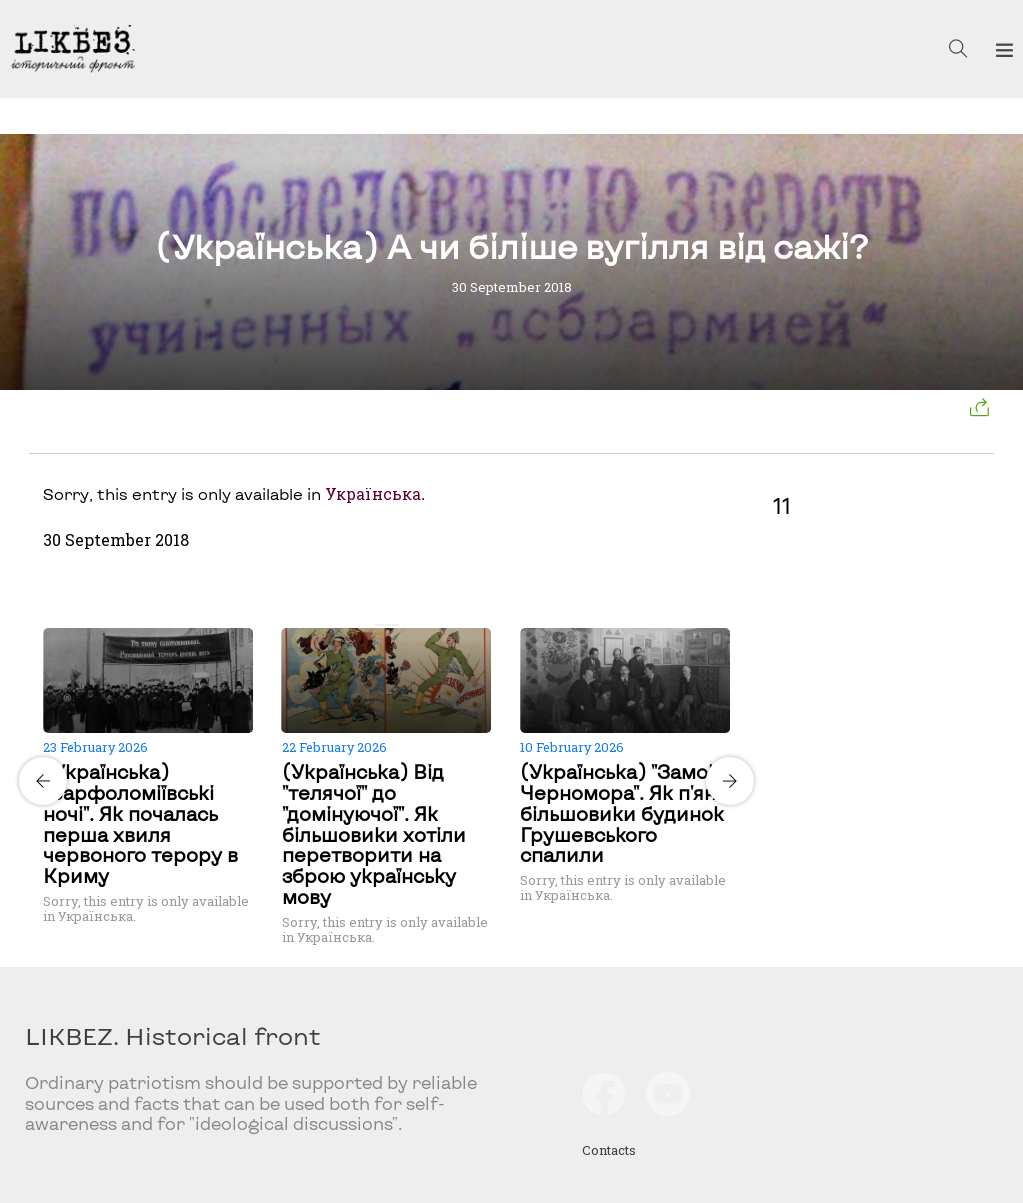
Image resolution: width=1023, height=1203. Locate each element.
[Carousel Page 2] (393, 625)
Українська (373, 494)
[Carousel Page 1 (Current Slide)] (381, 625)
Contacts (609, 1150)
